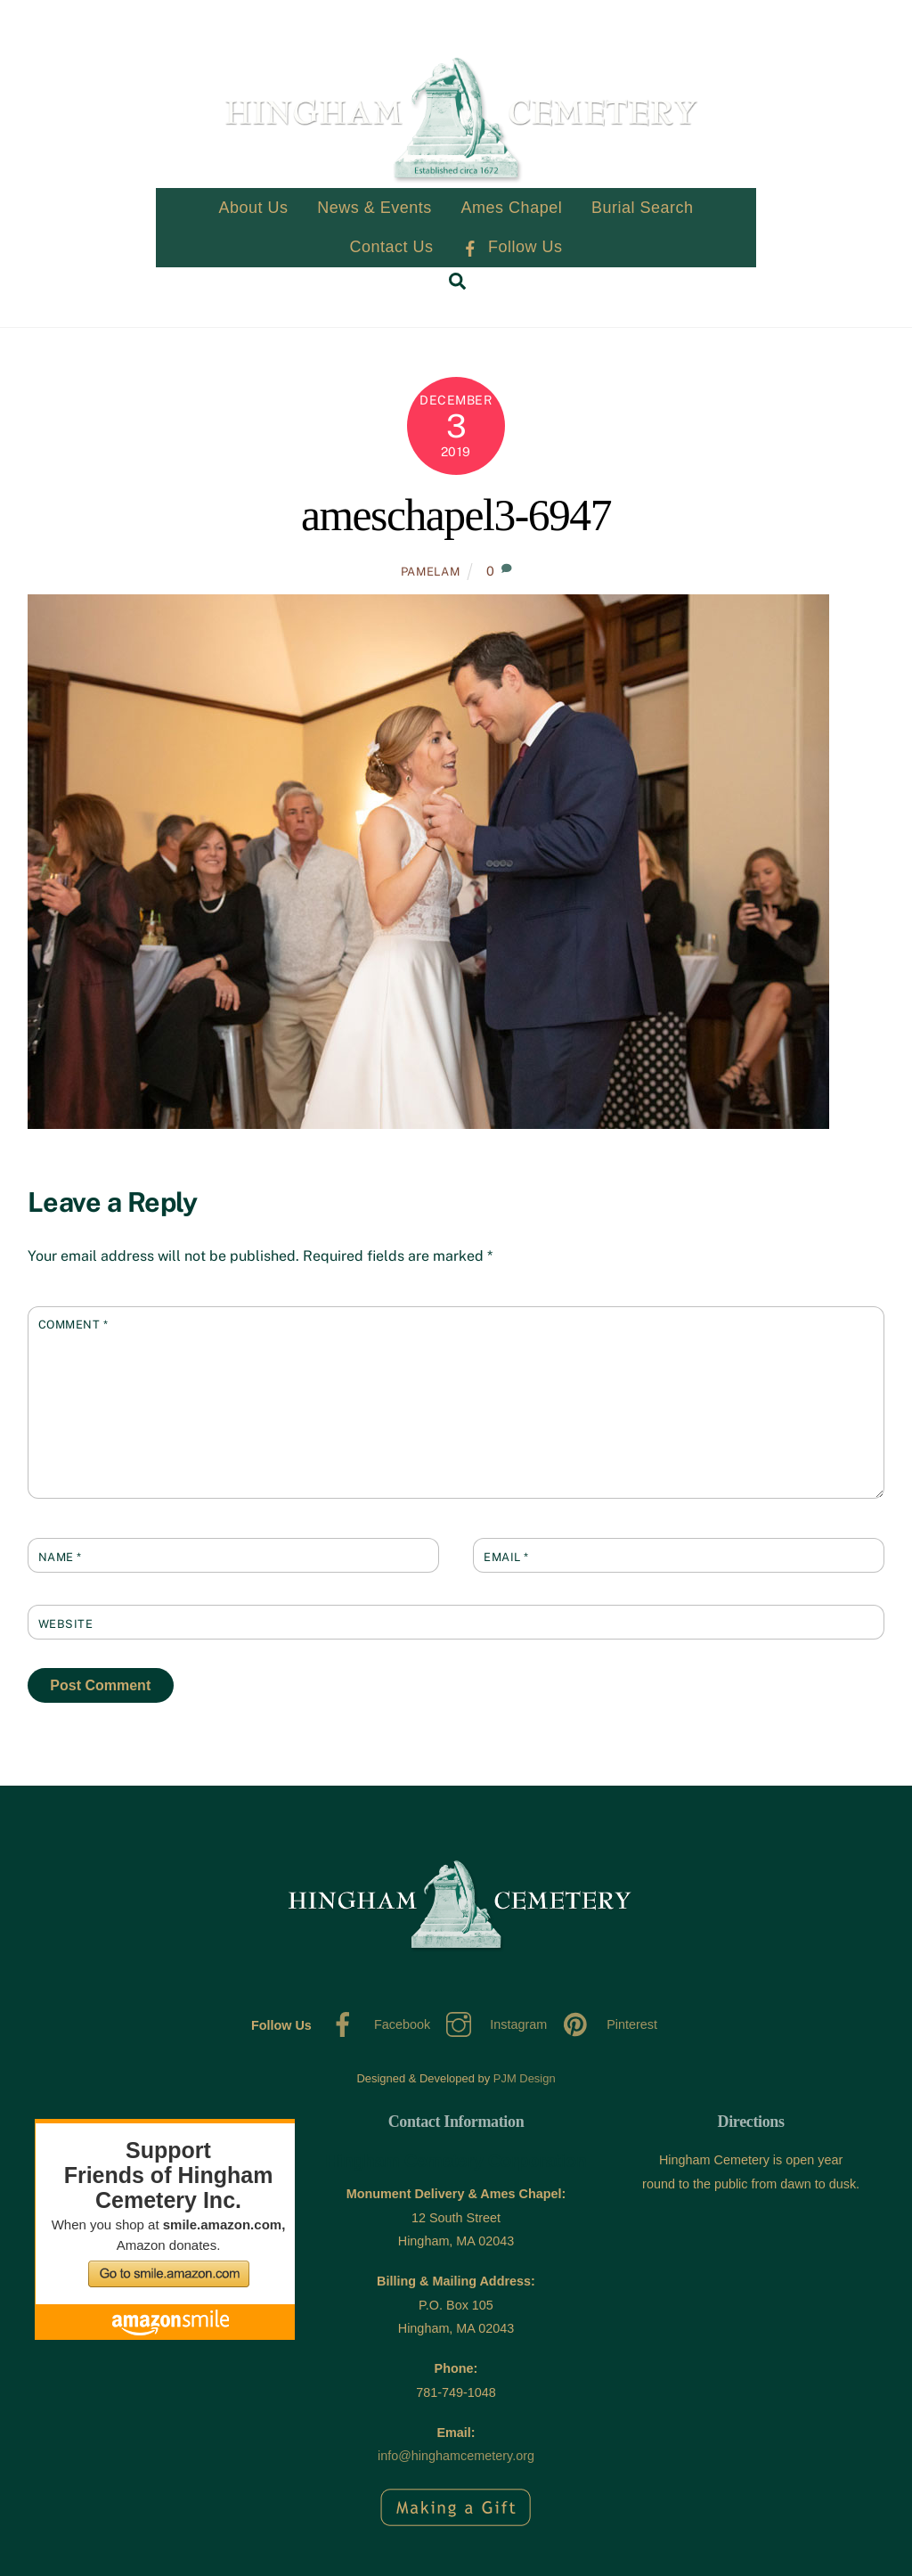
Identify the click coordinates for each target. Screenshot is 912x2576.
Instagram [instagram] (492, 2025)
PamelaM (430, 571)
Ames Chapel (512, 208)
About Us (253, 208)
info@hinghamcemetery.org (456, 2456)
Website (66, 1624)
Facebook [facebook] (376, 2025)
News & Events (374, 208)
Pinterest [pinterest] (605, 2025)
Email (506, 1557)
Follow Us (512, 248)
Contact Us (392, 248)
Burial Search (642, 208)
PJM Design (524, 2078)
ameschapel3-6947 (456, 516)
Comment (73, 1325)
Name (60, 1557)
